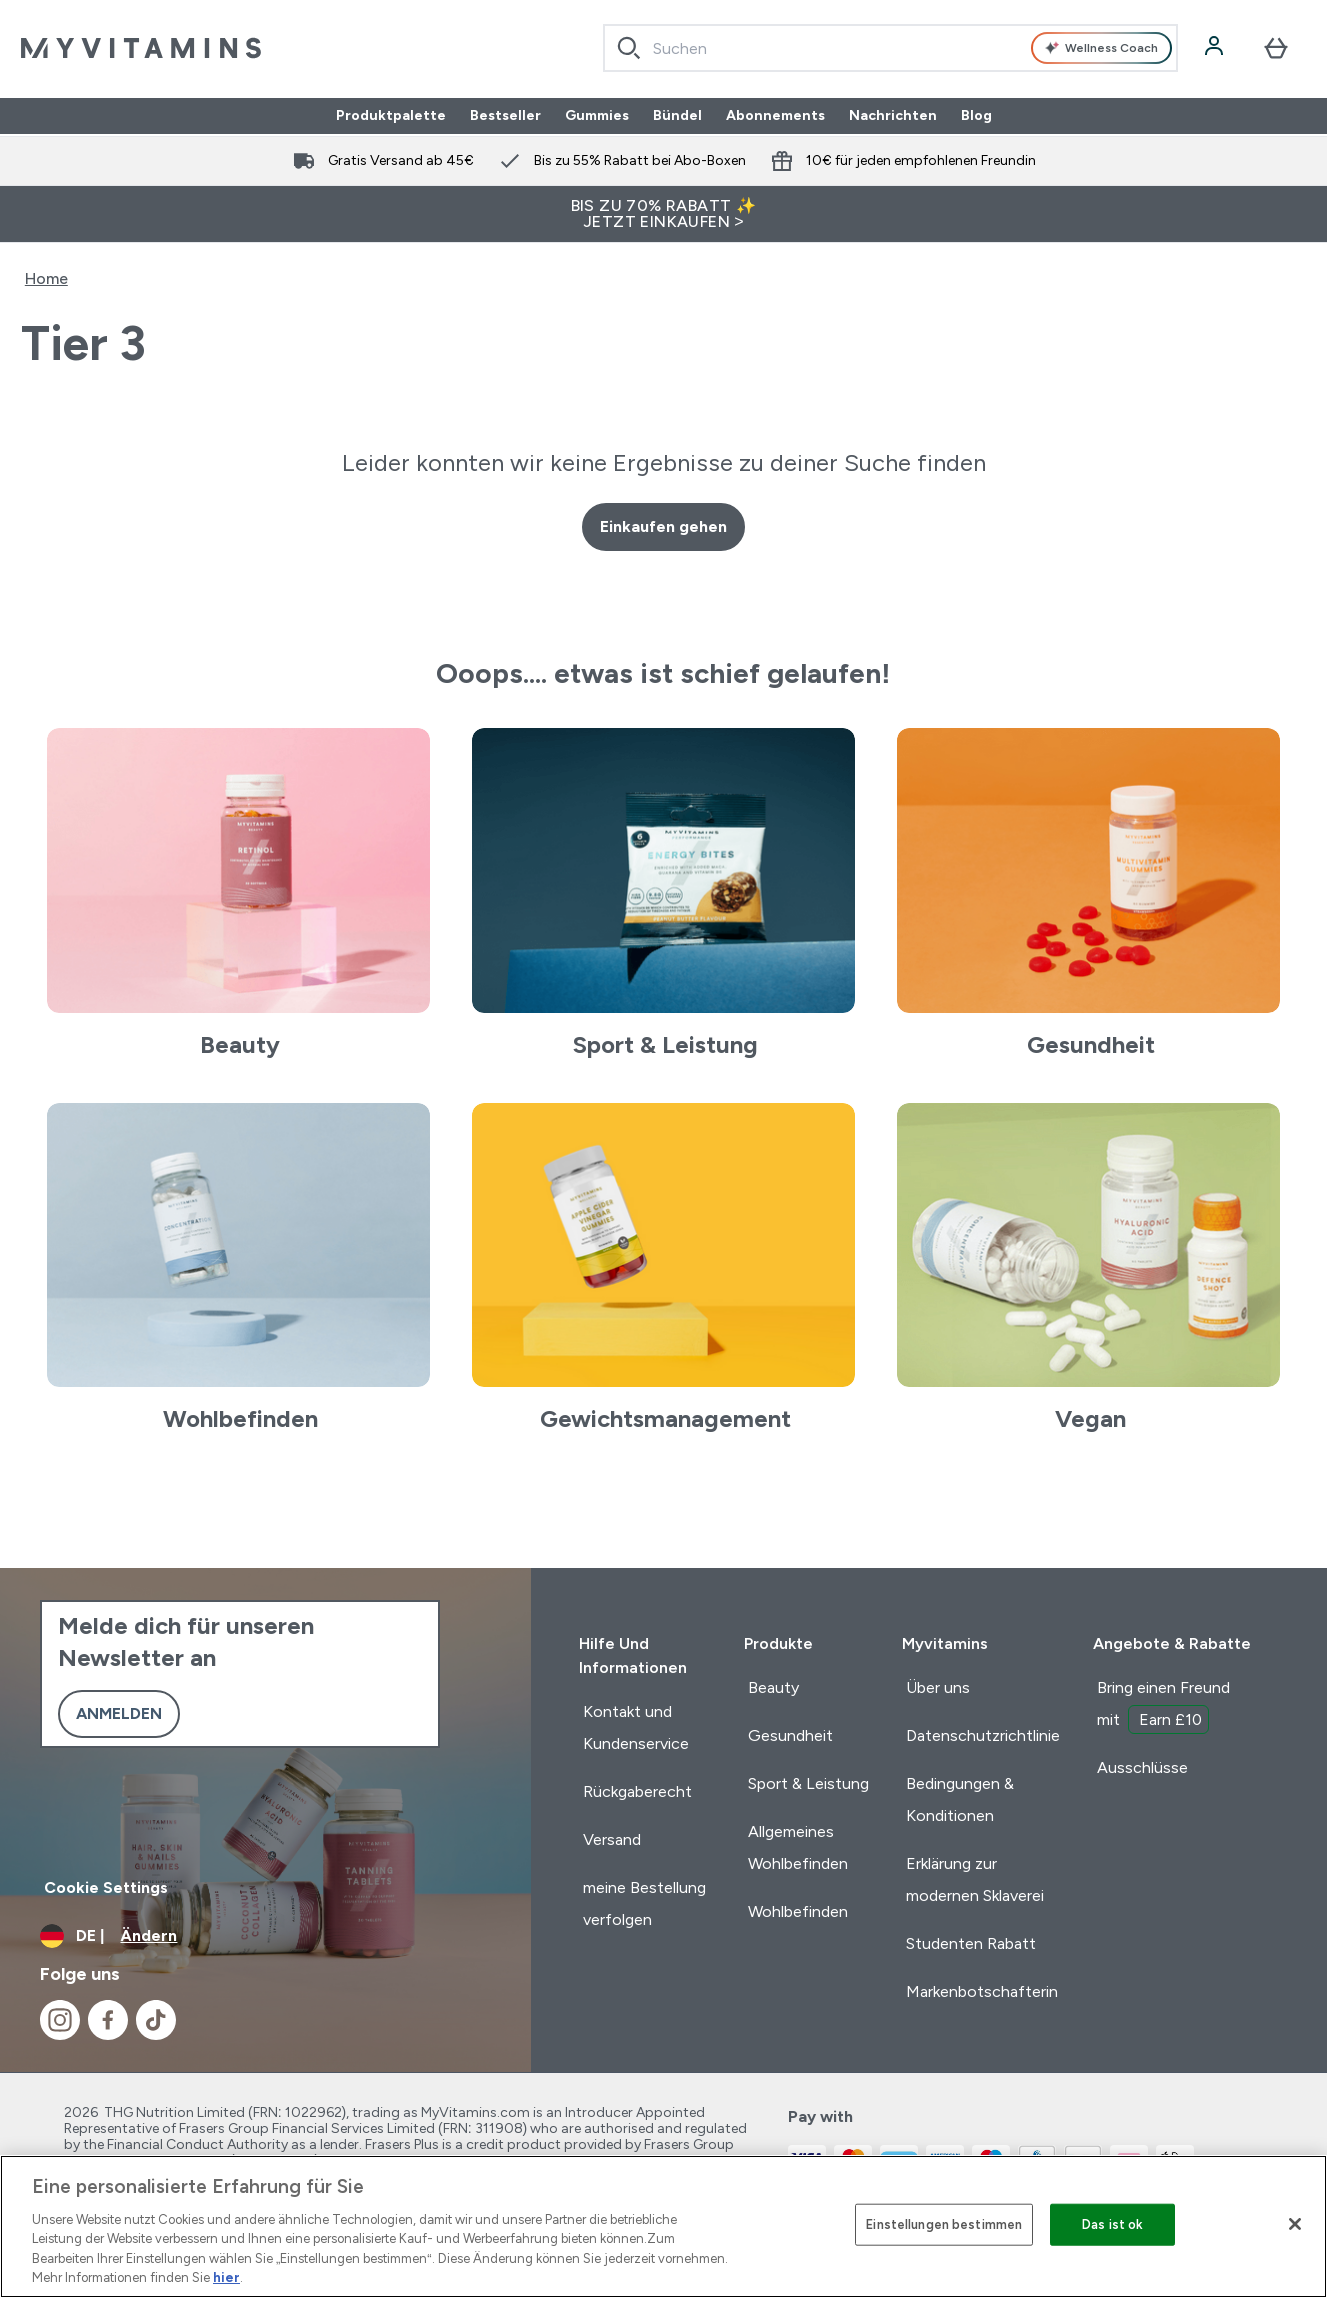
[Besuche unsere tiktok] (156, 2020)
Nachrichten (893, 116)
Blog (976, 116)
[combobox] (891, 48)
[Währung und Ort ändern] (265, 1936)
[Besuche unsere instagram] (60, 2020)
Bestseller (505, 116)
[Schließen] (1295, 2224)
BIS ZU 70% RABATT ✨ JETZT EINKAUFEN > (664, 213)
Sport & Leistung (808, 1783)
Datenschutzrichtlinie (983, 1735)
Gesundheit (790, 1735)
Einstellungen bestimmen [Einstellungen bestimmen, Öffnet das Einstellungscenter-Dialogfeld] (944, 2224)
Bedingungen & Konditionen (960, 1799)
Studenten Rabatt (971, 1943)
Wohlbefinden (798, 1911)
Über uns (938, 1687)
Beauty (773, 1687)
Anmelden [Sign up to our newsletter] (119, 1713)
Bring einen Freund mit (1163, 1706)
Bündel (677, 116)
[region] (663, 2226)
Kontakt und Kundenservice (636, 1727)
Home (46, 278)
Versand (612, 1839)
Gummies (597, 116)
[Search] (629, 48)
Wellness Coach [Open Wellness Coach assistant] (1101, 48)
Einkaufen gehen (663, 526)
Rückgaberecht (637, 1791)
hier (226, 2277)
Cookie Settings (106, 1887)
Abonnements (775, 116)
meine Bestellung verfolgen (644, 1903)
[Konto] (1216, 48)
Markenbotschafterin (982, 1991)
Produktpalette (391, 116)
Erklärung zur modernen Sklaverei (975, 1879)
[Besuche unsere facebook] (108, 2020)
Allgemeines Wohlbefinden (798, 1847)
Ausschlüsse (1142, 1767)
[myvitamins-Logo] (141, 48)
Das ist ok (1112, 2224)
